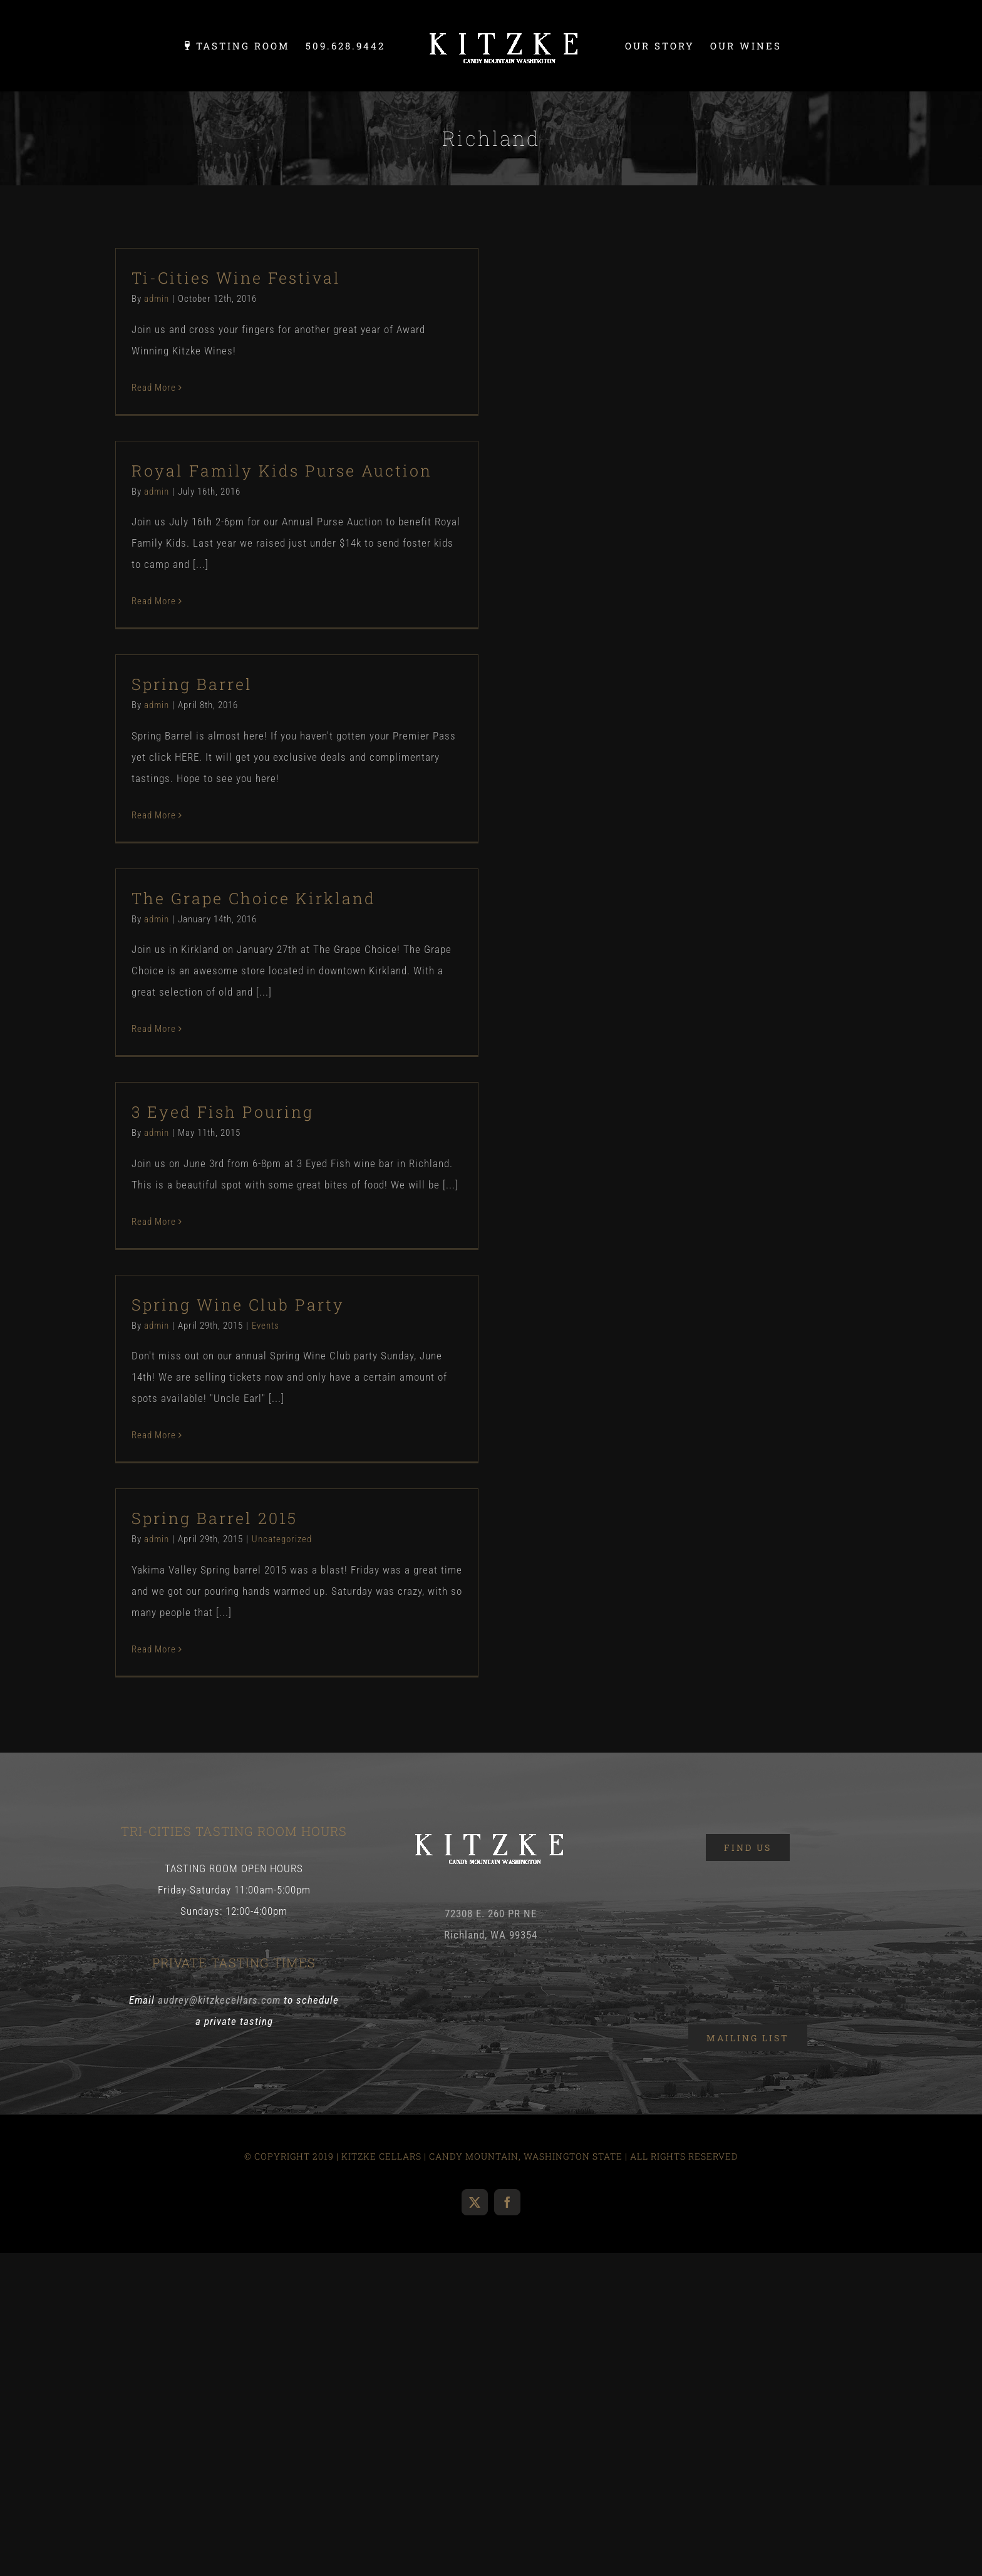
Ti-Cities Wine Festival (236, 277)
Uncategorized (282, 1539)
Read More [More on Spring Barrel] (154, 815)
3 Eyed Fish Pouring (223, 1111)
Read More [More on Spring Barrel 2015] (154, 1649)
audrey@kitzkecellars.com (219, 2000)
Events (265, 1325)
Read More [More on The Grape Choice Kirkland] (154, 1028)
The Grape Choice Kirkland (254, 898)
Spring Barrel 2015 (214, 1518)
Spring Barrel (192, 684)
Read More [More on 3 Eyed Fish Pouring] (154, 1221)
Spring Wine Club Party (238, 1304)
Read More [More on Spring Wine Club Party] (154, 1435)
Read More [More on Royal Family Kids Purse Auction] (154, 601)
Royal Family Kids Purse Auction (282, 470)
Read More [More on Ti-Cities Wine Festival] (154, 387)
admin (156, 298)
